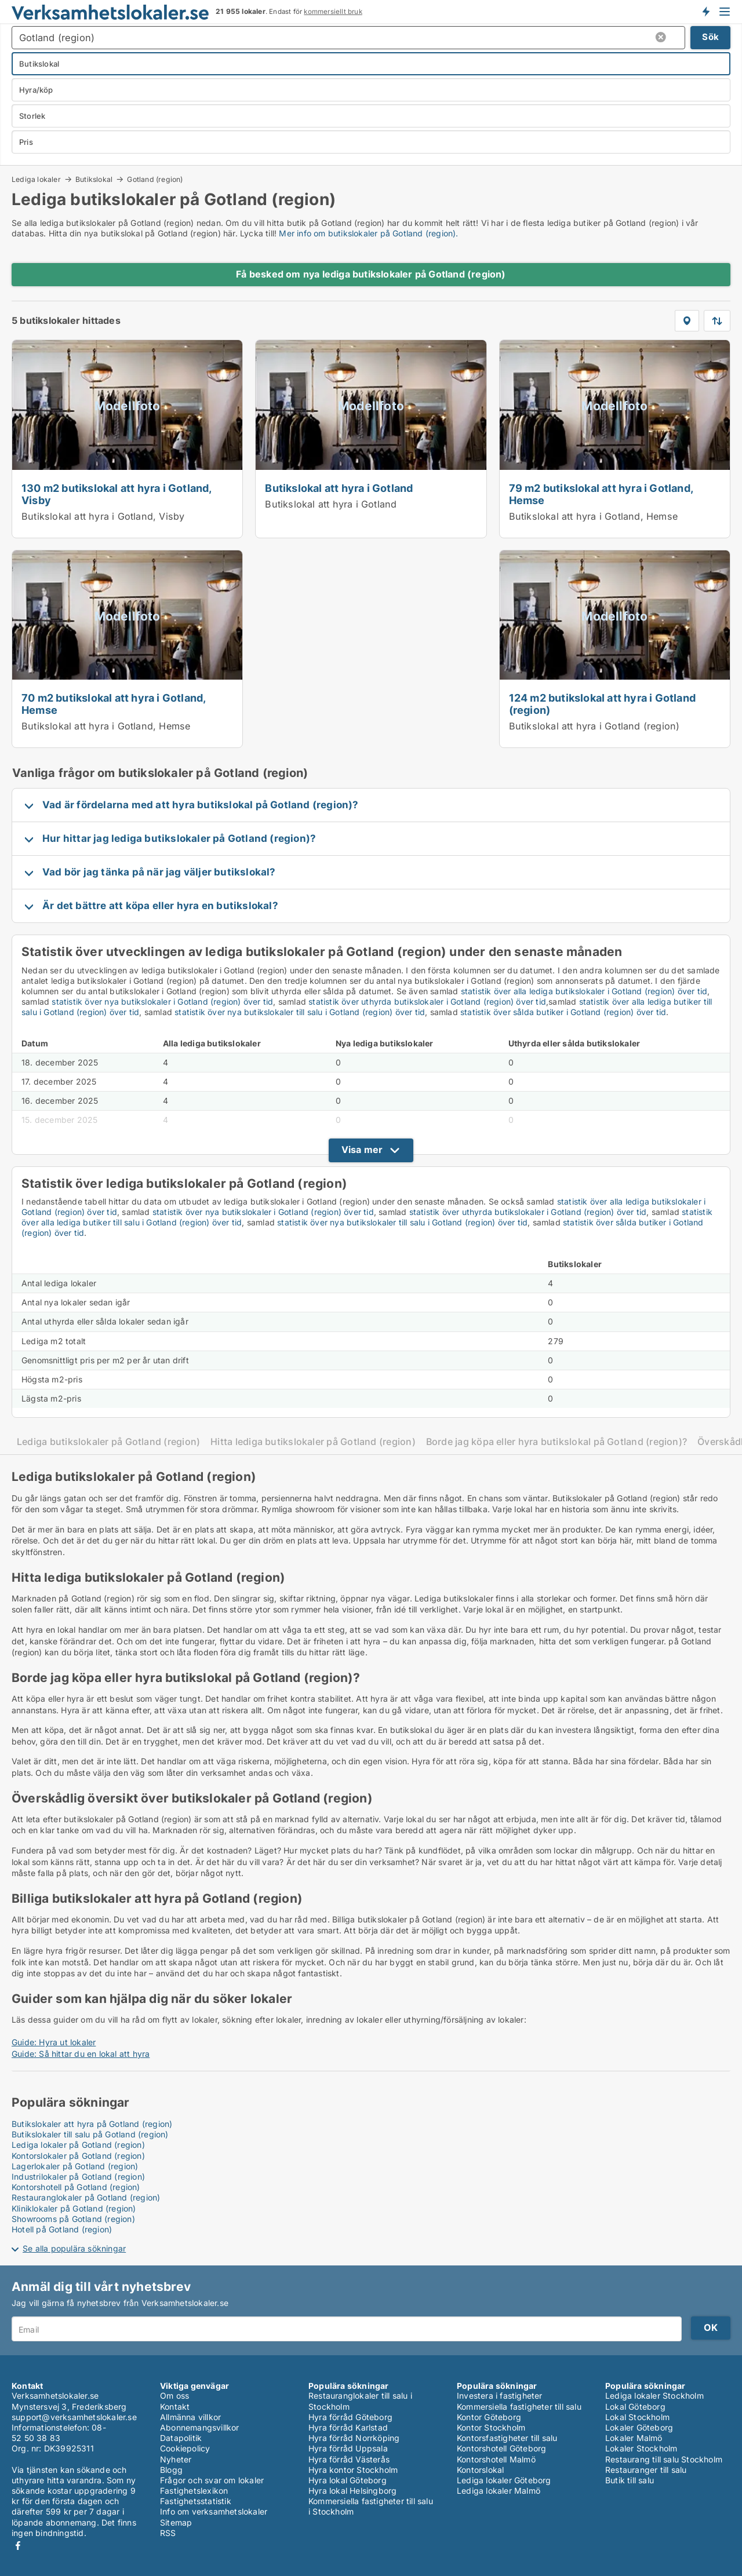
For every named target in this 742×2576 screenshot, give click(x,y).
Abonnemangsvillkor (199, 2427)
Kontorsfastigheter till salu (507, 2438)
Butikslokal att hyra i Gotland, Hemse (593, 516)
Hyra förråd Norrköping (353, 2438)
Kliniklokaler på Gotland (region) (74, 2208)
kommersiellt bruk (333, 12)
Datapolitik (181, 2438)
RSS (168, 2533)
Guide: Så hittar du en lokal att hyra (81, 2054)
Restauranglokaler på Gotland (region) (86, 2197)
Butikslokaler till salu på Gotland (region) (90, 2134)
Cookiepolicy (185, 2448)
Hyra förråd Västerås (349, 2459)
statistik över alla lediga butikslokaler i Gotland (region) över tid (584, 991)
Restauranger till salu (645, 2470)
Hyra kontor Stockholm (353, 2470)
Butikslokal (93, 179)
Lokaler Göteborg (639, 2427)
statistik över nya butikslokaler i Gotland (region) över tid (162, 1001)
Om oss (174, 2395)
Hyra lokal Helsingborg (352, 2490)
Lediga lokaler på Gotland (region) (78, 2145)
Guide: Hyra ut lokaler (54, 2042)
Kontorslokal (480, 2470)
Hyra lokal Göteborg (347, 2480)
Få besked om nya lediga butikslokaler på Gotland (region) (370, 274)
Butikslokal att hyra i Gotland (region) (594, 726)
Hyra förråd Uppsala (348, 2448)
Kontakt (175, 2406)
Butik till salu (629, 2480)
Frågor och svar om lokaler (212, 2480)
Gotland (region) (155, 179)
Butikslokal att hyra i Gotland (339, 487)
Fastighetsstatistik (195, 2501)
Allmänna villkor (190, 2417)
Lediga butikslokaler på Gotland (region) (108, 1441)
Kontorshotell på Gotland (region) (76, 2187)
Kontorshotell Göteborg (501, 2448)
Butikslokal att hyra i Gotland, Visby (102, 516)
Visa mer (362, 1149)
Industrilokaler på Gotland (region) (78, 2176)
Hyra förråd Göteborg (350, 2417)
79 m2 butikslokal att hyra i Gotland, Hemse (601, 493)
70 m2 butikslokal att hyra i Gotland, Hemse (113, 703)
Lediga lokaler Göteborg (504, 2480)
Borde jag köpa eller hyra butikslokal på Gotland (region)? (556, 1441)
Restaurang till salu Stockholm (663, 2459)
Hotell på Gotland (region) (62, 2229)
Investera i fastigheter (500, 2395)
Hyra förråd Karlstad (348, 2427)
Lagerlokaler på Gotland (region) (75, 2166)
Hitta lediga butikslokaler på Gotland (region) (313, 1441)
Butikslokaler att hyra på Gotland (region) (92, 2124)
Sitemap (176, 2522)
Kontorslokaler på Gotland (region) (78, 2156)
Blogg (171, 2470)
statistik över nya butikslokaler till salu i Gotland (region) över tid (299, 1012)
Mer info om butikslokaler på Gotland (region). (368, 233)
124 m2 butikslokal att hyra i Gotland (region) (602, 703)
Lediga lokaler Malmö (498, 2490)
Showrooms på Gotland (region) (73, 2219)
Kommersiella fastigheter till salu (519, 2406)
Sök (710, 36)
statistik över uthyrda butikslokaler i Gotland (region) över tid (427, 1001)
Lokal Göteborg (635, 2406)
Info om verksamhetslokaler (213, 2511)
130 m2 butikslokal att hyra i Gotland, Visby (116, 493)
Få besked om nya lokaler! (705, 11)
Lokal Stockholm (637, 2417)
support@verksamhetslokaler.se (74, 2417)
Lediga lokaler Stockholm (654, 2395)
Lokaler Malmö (634, 2438)
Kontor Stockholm (491, 2427)
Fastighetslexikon (194, 2490)
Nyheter (175, 2459)
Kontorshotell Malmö (496, 2459)
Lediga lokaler (36, 179)
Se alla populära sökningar (74, 2248)
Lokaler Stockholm (641, 2448)
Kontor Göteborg (489, 2417)
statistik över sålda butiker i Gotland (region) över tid (563, 1012)
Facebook (18, 2545)
